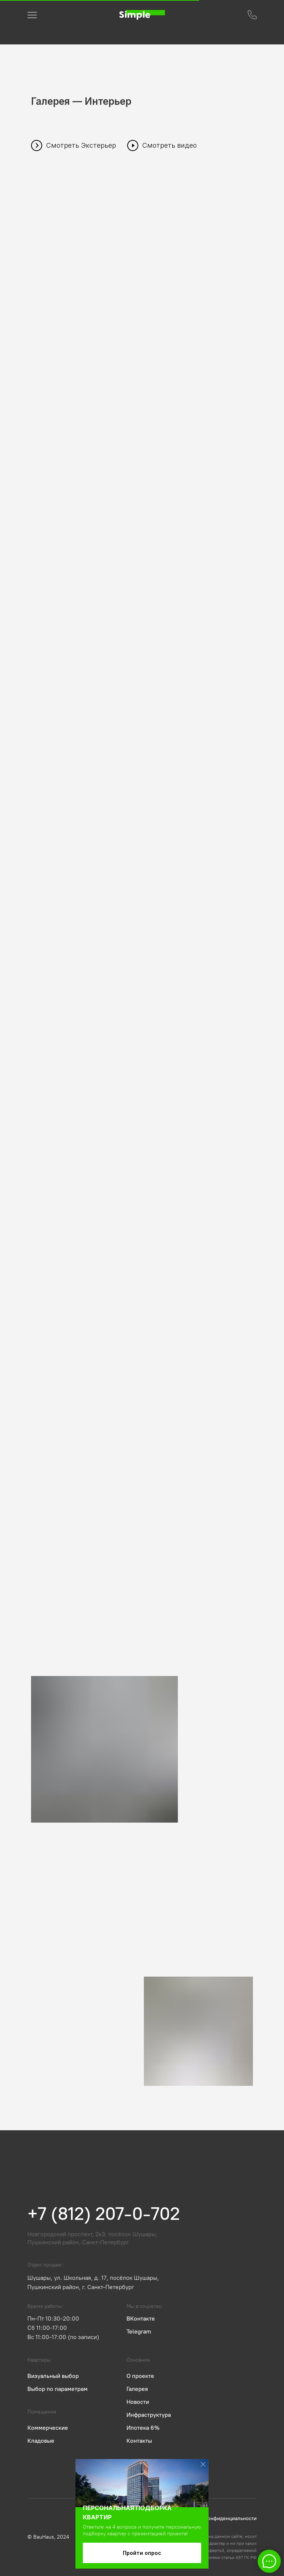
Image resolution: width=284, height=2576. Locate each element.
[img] (142, 15)
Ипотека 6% (142, 2427)
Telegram (138, 2331)
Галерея (137, 2388)
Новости (137, 2401)
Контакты (139, 2440)
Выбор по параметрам (57, 2388)
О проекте (140, 2375)
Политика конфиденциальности (218, 2518)
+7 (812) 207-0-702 (103, 2213)
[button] (252, 14)
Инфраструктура (148, 2414)
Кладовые (40, 2440)
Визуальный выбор (53, 2375)
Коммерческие (47, 2427)
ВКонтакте (140, 2318)
